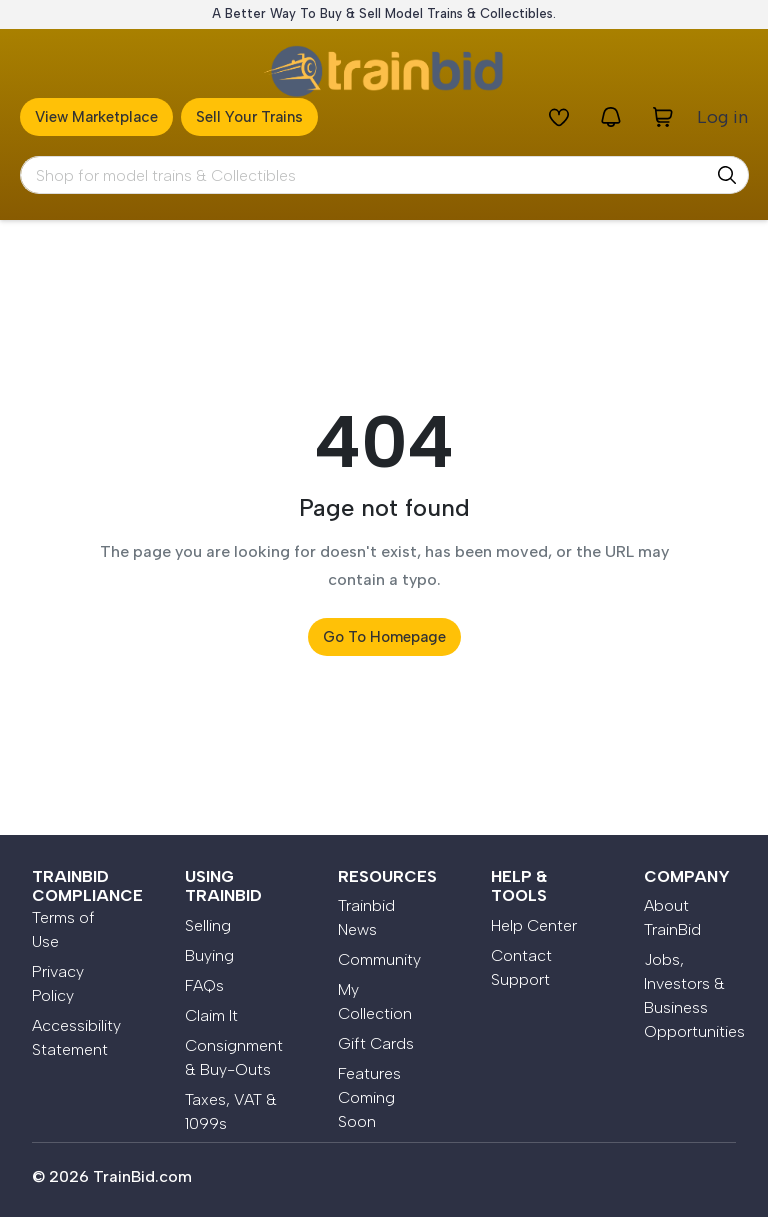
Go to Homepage (384, 637)
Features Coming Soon (369, 1097)
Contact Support (521, 967)
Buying (209, 955)
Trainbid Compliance (87, 886)
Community (379, 959)
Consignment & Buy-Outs (234, 1057)
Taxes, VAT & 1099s (231, 1111)
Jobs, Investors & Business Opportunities (690, 995)
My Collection (375, 1001)
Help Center (534, 925)
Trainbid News (366, 917)
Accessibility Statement (76, 1037)
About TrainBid (672, 917)
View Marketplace (96, 117)
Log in (722, 117)
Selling (208, 925)
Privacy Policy (58, 983)
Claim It (211, 1015)
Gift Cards (376, 1043)
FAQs (204, 985)
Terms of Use (63, 929)
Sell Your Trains (249, 117)
